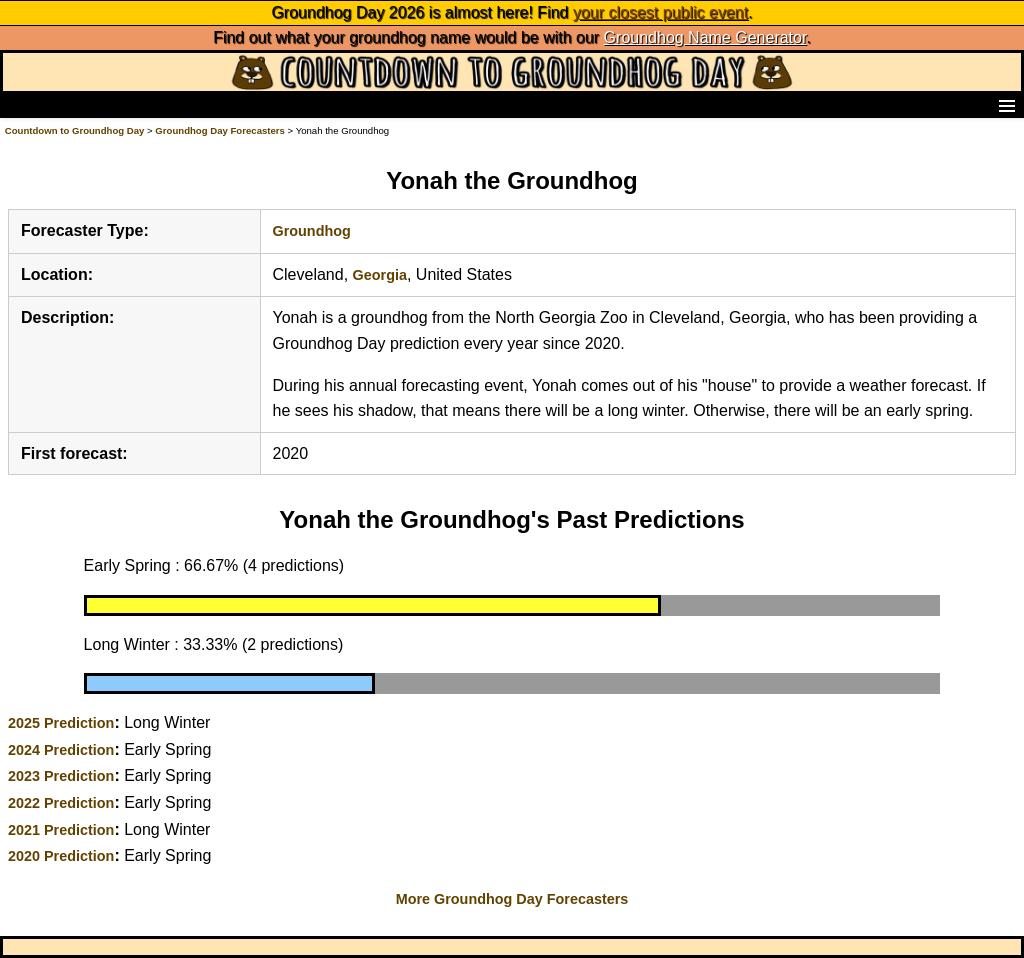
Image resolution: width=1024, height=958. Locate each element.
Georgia (380, 275)
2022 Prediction (61, 803)
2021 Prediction (61, 830)
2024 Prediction (61, 750)
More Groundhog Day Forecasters (512, 899)
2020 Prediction (61, 856)
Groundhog (312, 231)
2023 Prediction (61, 776)
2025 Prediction (61, 723)
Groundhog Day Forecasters (221, 130)
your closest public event (660, 12)
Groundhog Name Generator (705, 37)
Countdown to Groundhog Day (75, 130)
